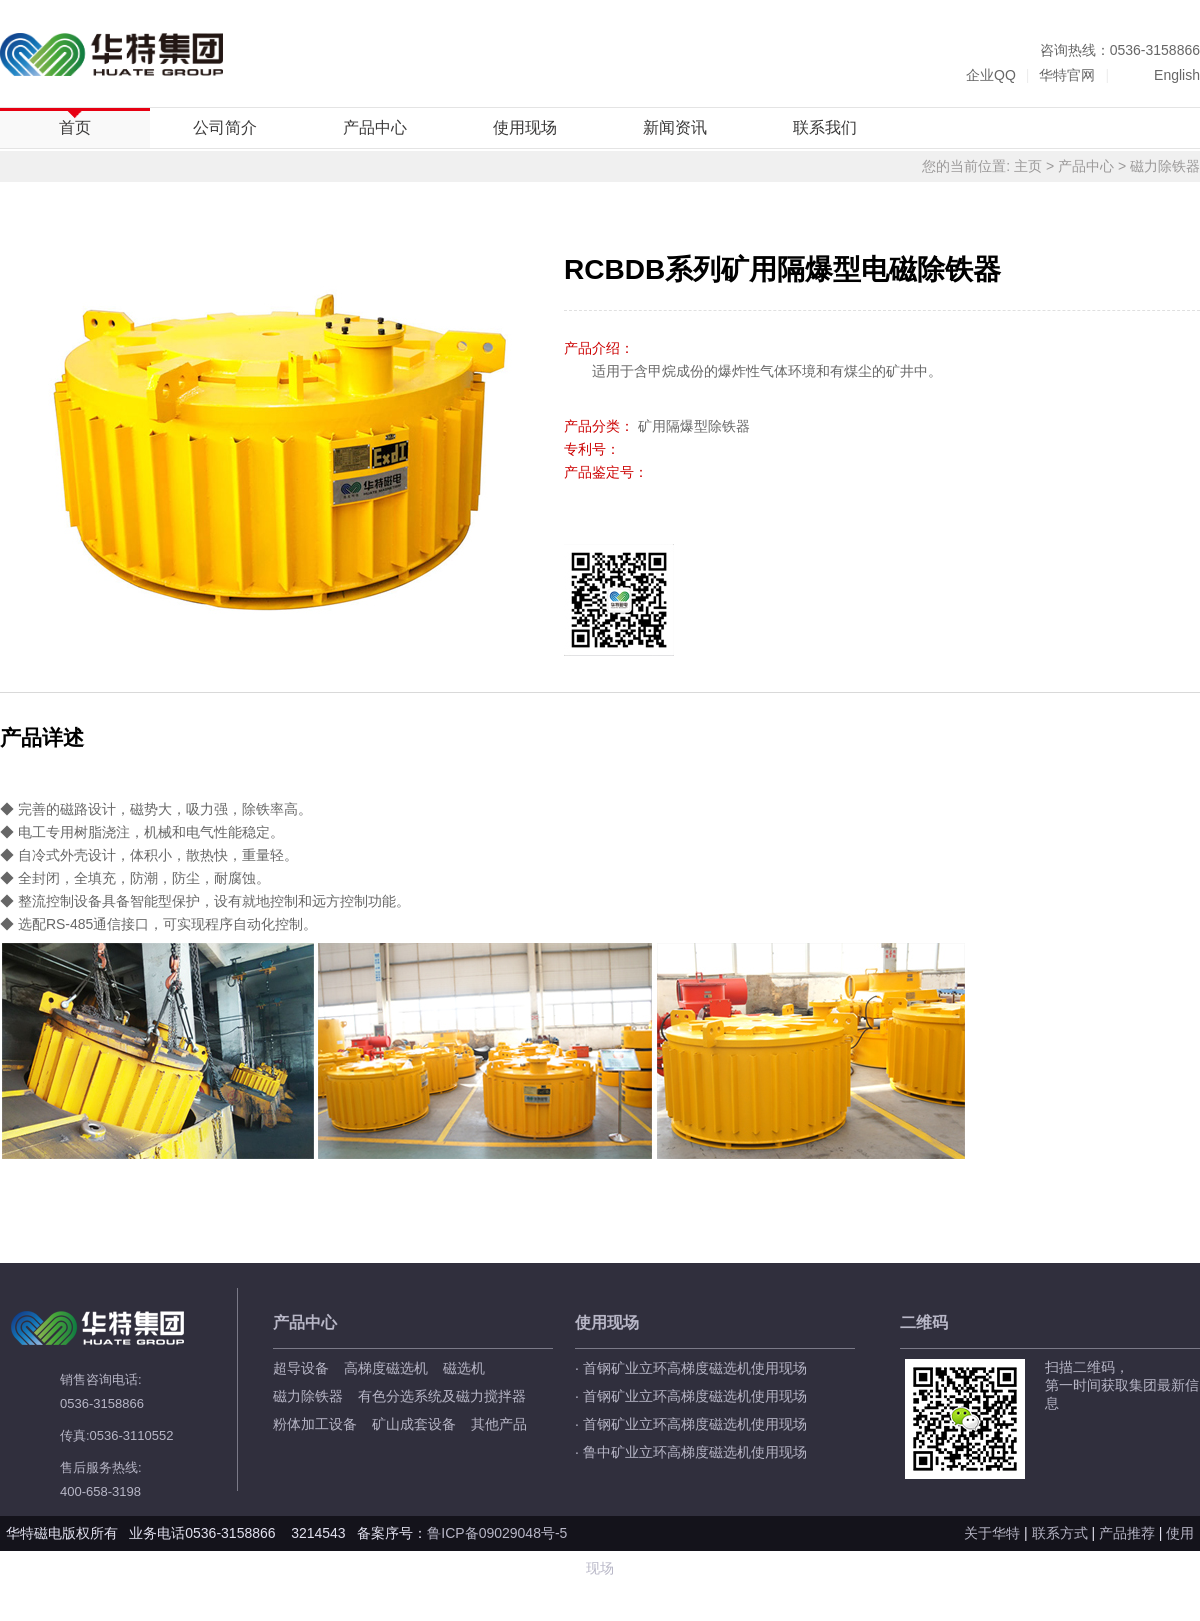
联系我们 (825, 127)
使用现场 (525, 127)
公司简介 (225, 127)
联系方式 (1060, 1533)
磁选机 (464, 1368)
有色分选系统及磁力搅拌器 (442, 1396)
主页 (1028, 166)
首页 (75, 127)
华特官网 (1067, 75)
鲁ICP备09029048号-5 (499, 1533)
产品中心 (375, 127)
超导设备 (301, 1368)
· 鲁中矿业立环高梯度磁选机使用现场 (691, 1452)
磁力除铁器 (1165, 166)
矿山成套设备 (414, 1424)
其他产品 (499, 1424)
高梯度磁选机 (386, 1368)
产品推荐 (1127, 1533)
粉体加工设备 (315, 1424)
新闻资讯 (675, 127)
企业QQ (991, 75)
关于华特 (992, 1533)
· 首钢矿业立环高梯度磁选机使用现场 (691, 1368)
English (1177, 75)
